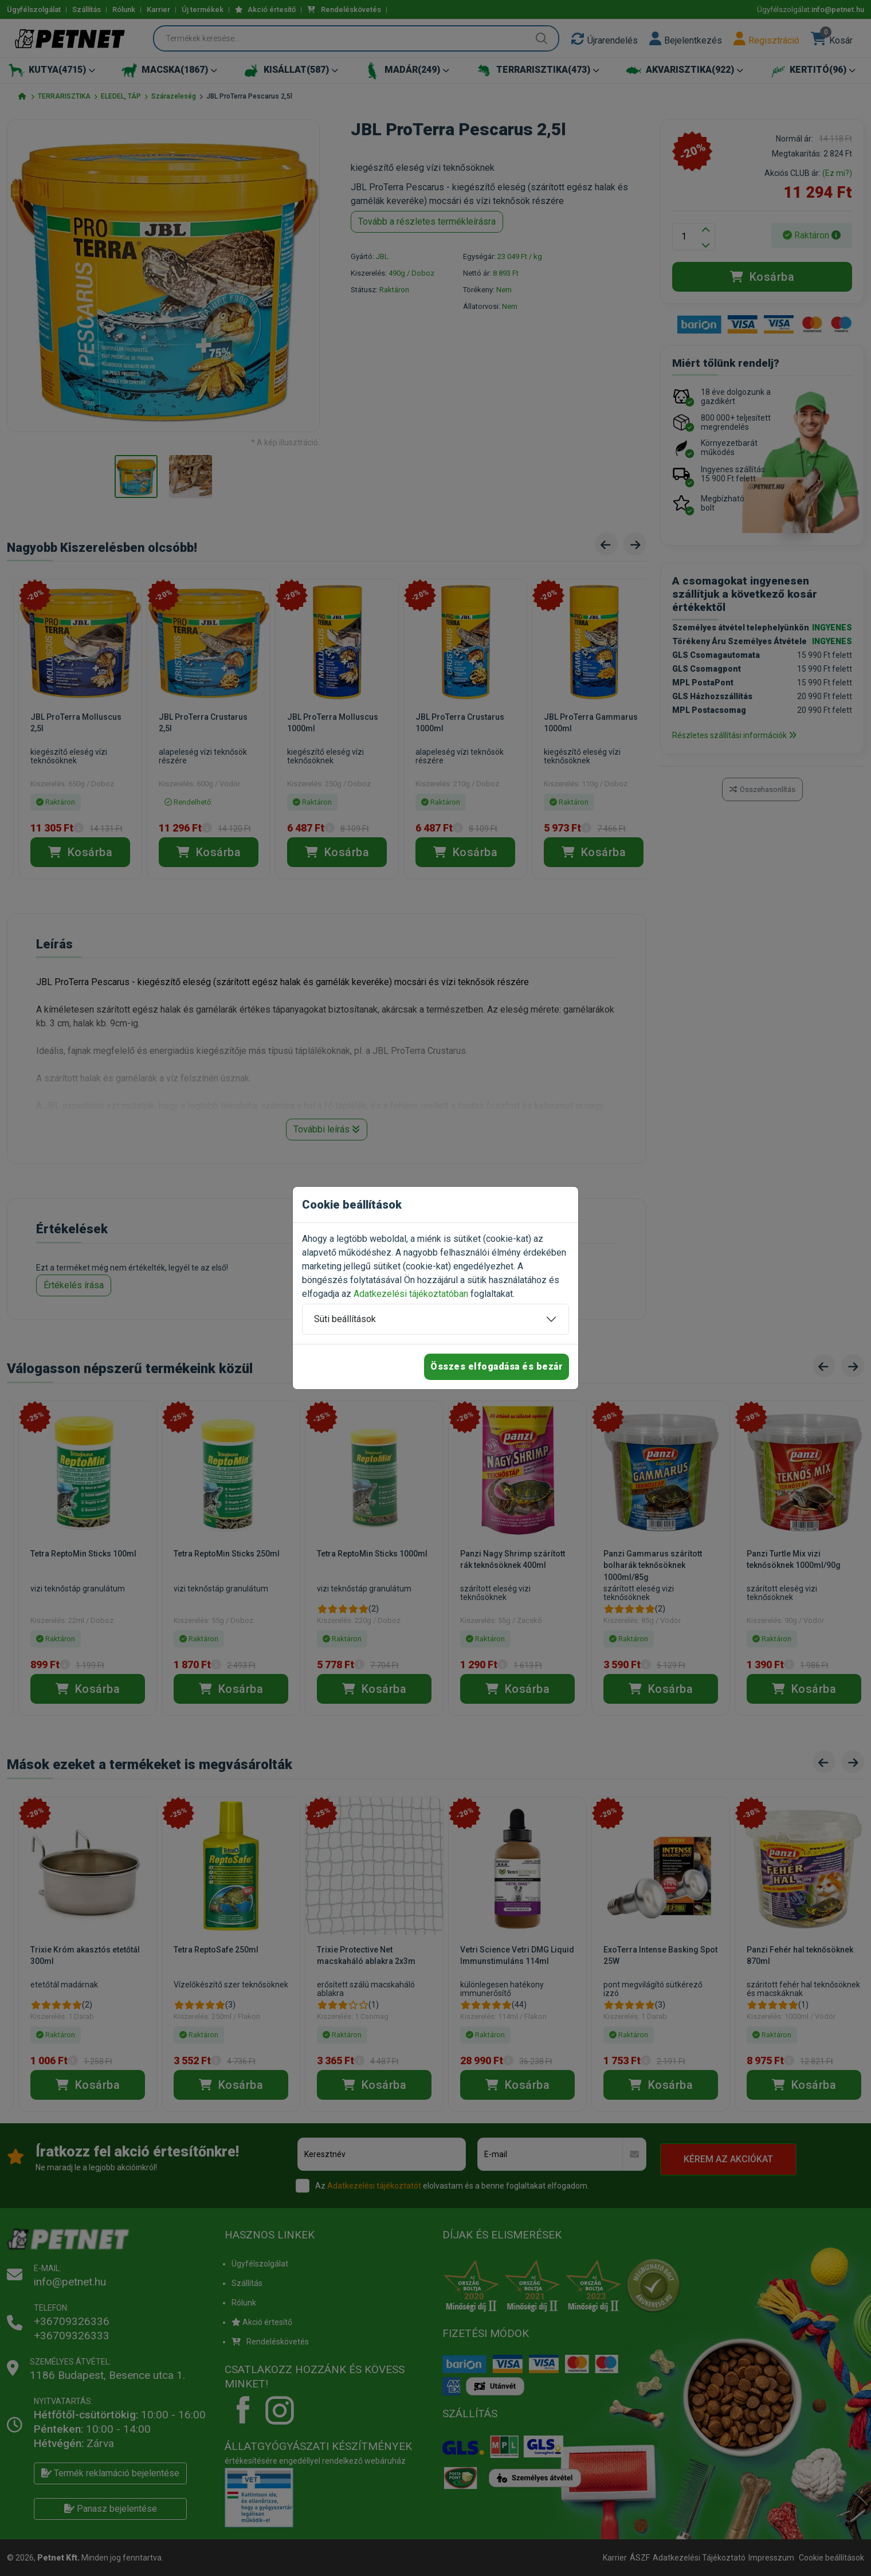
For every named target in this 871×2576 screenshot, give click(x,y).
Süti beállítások (345, 1319)
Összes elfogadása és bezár (496, 1366)
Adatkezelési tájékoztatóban (411, 1293)
